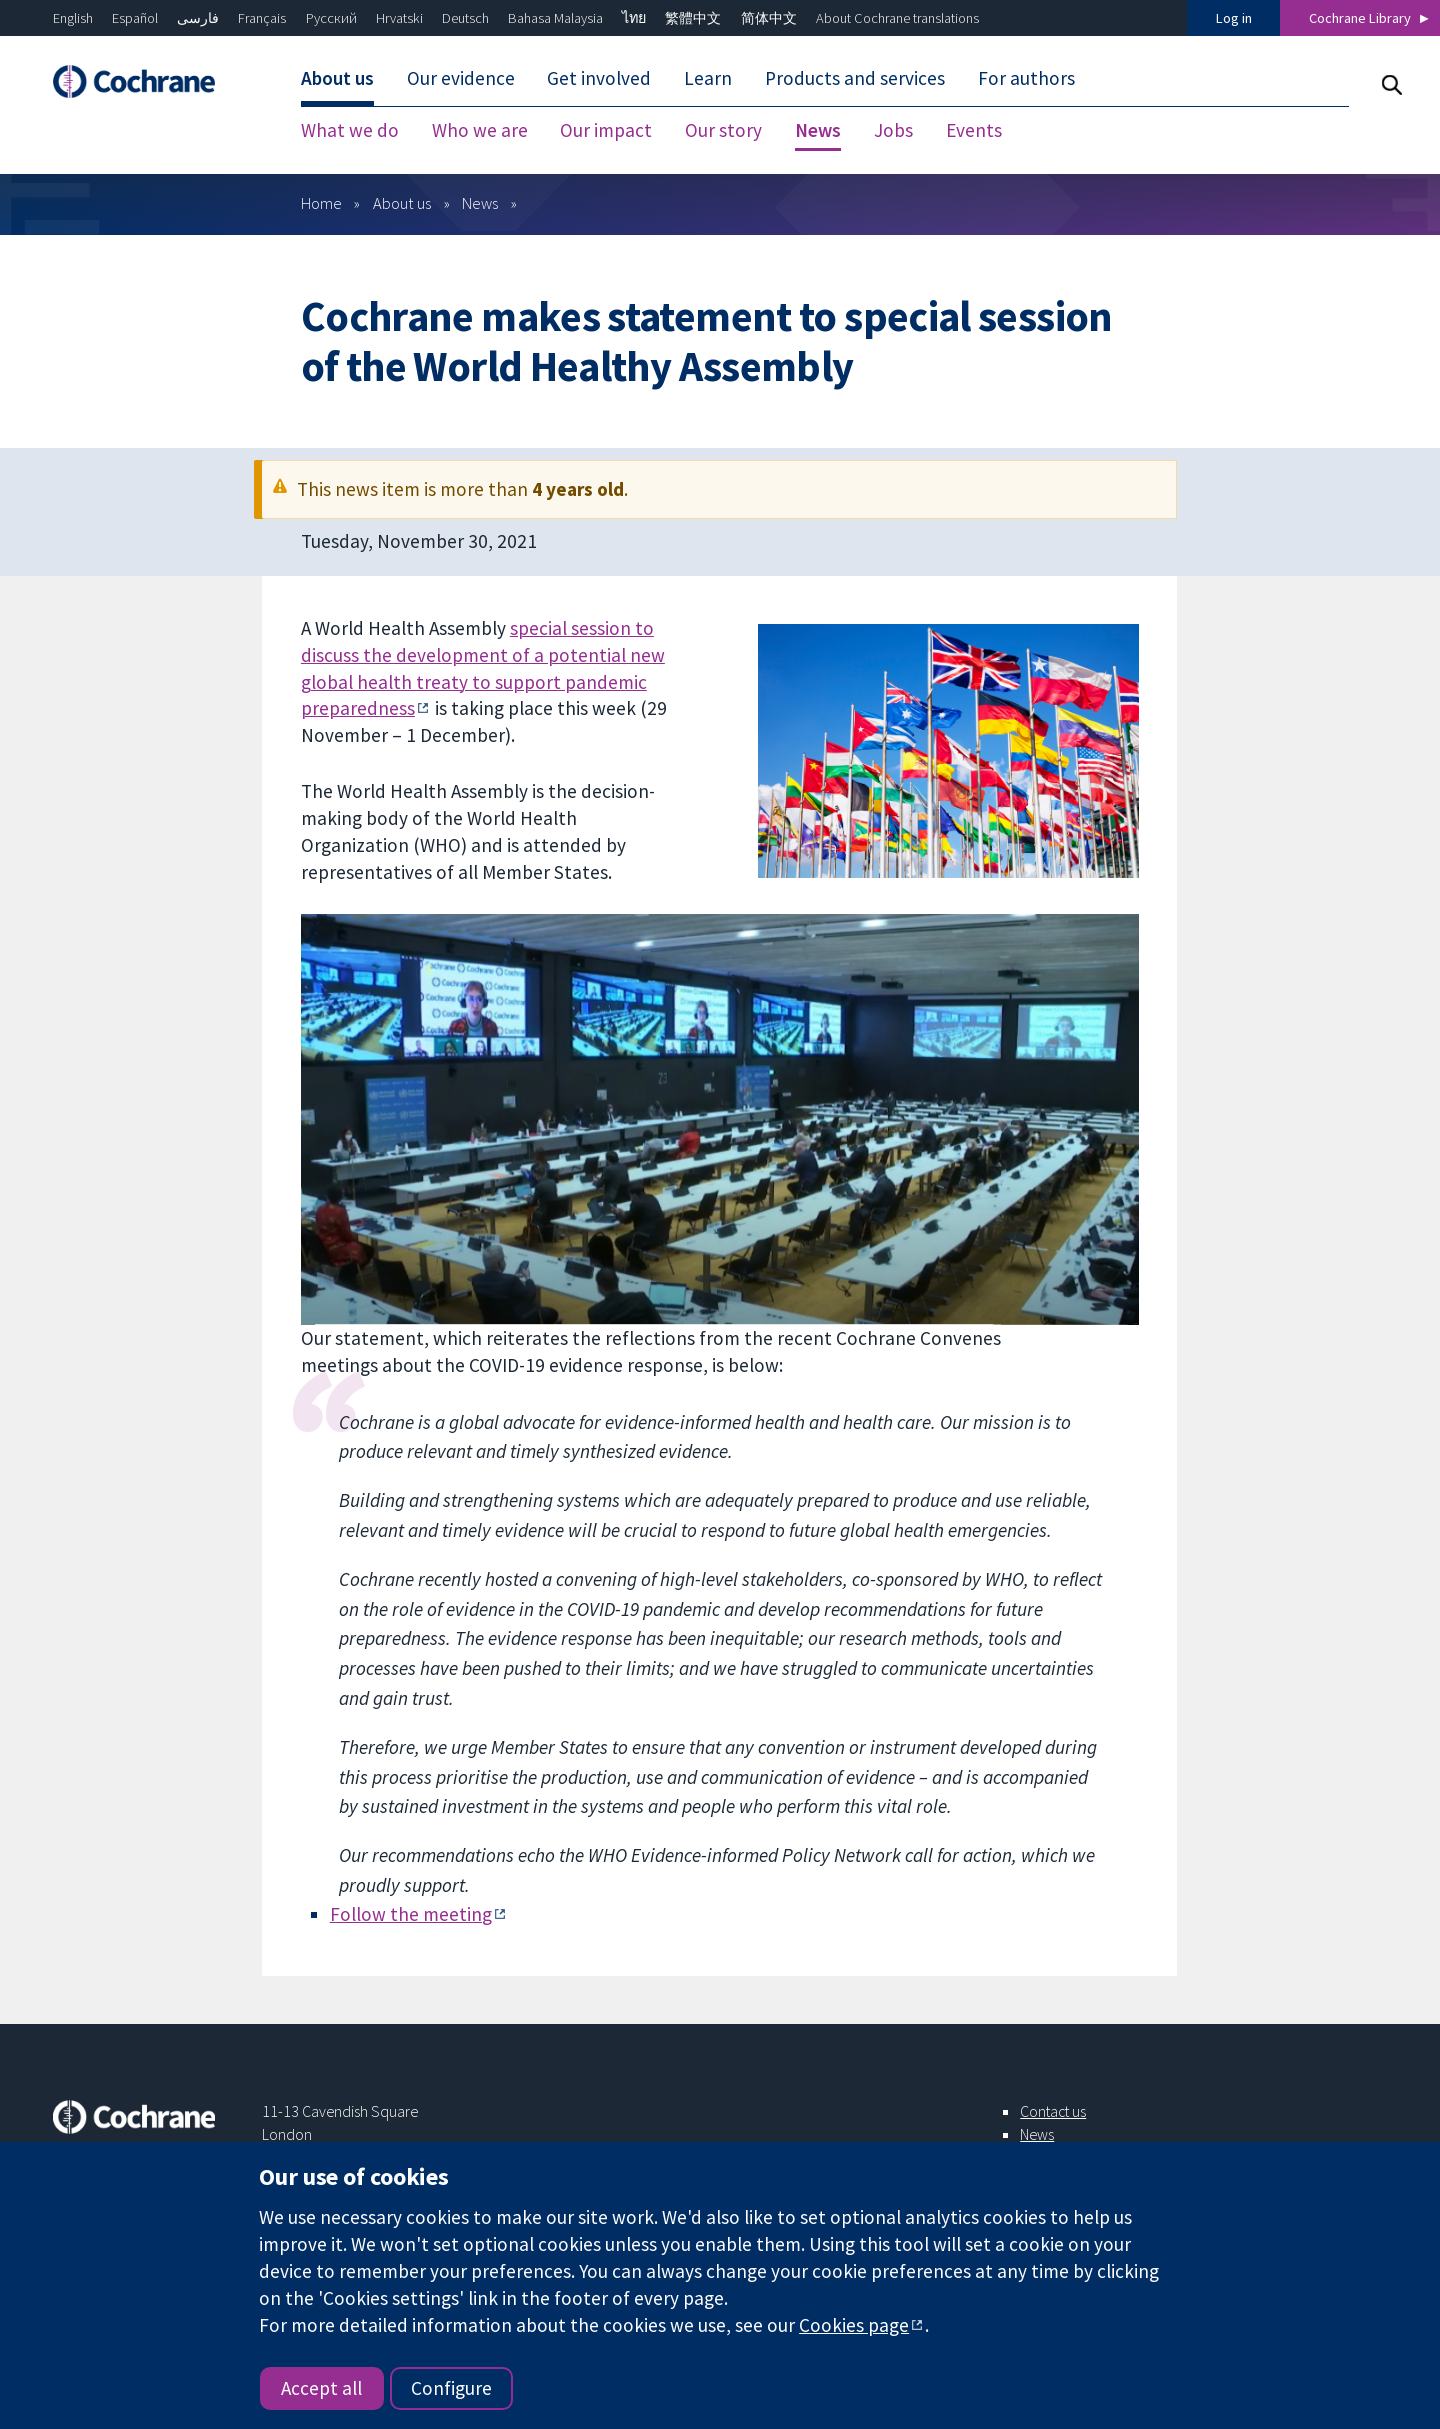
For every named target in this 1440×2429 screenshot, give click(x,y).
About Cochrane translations (897, 18)
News (480, 203)
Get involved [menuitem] (599, 78)
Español (135, 18)
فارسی (198, 18)
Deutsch (465, 18)
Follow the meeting (411, 1914)
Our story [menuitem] (723, 130)
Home (321, 203)
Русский (331, 18)
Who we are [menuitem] (480, 130)
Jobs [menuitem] (893, 130)
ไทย (634, 18)
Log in (1234, 18)
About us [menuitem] (337, 78)
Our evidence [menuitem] (461, 78)
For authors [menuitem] (1026, 78)
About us (402, 203)
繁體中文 (693, 18)
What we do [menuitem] (350, 130)
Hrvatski (399, 18)
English (73, 18)
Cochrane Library (1360, 18)
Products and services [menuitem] (855, 78)
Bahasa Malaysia (555, 18)
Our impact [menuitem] (606, 130)
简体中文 (769, 18)
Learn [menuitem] (708, 78)
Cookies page (854, 2325)
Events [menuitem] (974, 130)
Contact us (1053, 2111)
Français (262, 18)
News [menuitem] (818, 130)
